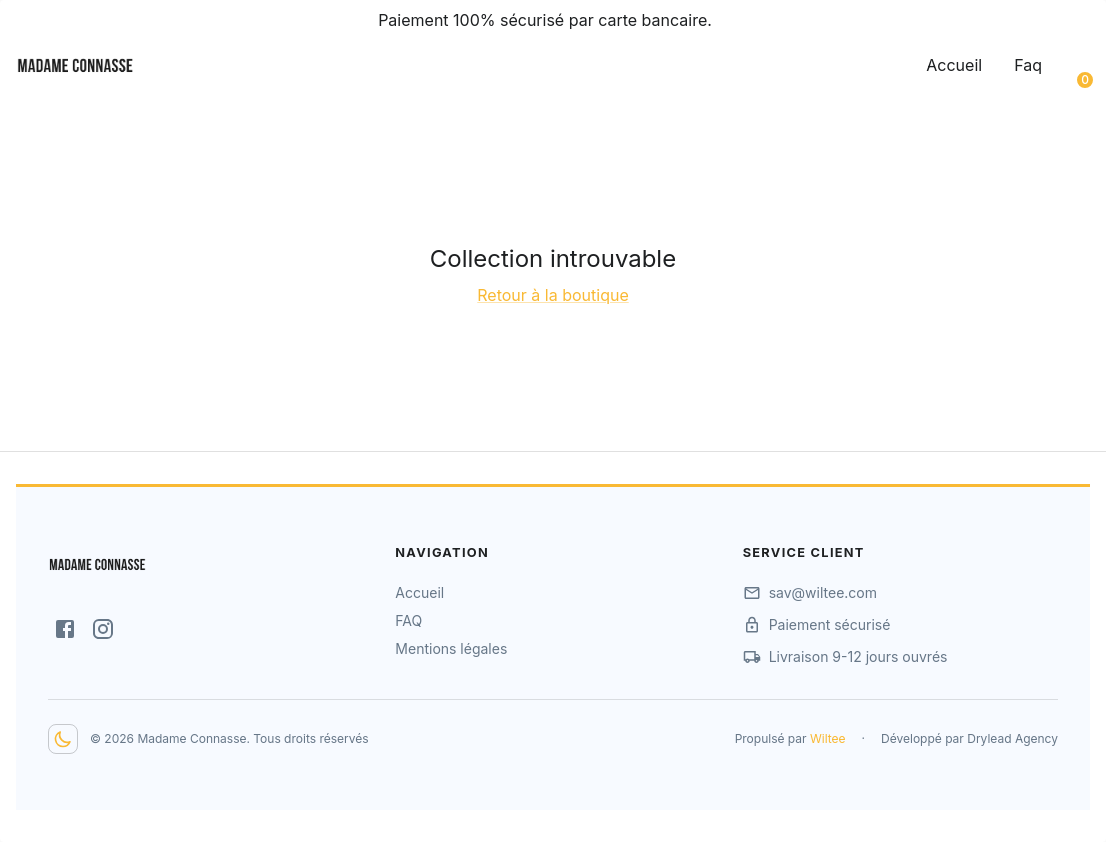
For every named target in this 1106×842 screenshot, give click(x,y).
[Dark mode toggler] (63, 739)
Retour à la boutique (552, 295)
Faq (1028, 65)
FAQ (408, 620)
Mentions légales (451, 648)
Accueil (954, 65)
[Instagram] (103, 629)
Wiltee (828, 738)
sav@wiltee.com (823, 592)
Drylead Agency (1012, 738)
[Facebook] (65, 629)
